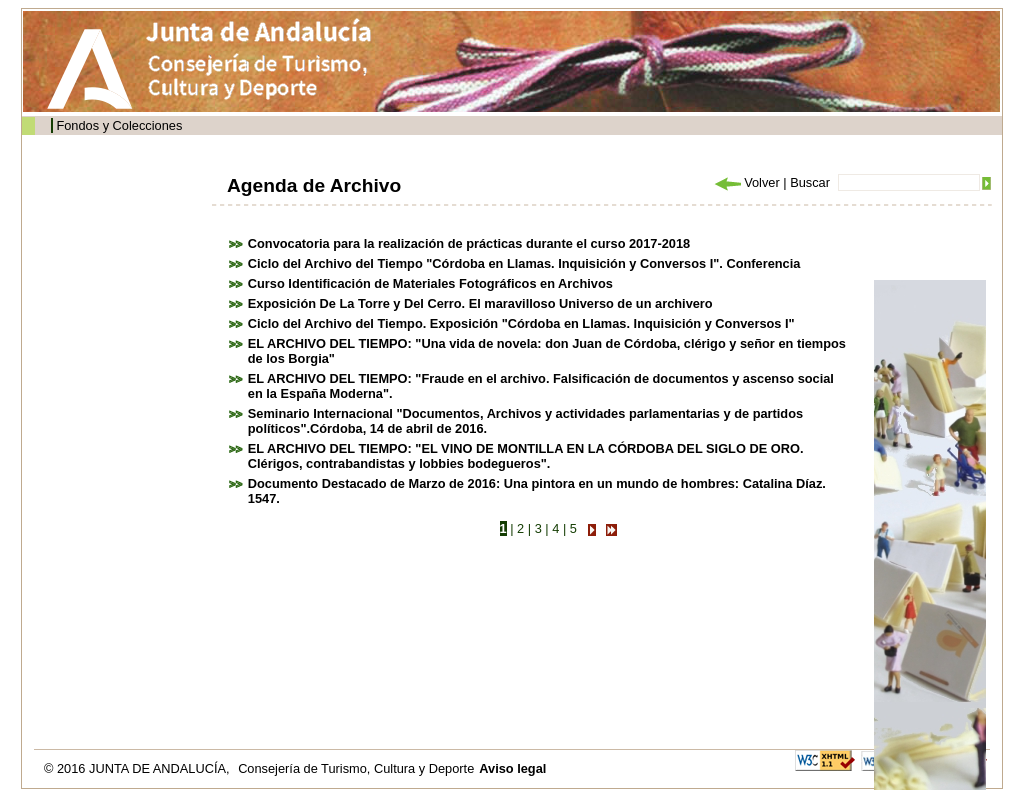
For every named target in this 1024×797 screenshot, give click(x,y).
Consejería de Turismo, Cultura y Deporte (356, 768)
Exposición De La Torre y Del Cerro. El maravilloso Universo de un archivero (480, 303)
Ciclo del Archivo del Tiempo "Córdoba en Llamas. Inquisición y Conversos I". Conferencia (524, 263)
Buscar (810, 182)
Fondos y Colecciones (119, 125)
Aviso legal (512, 768)
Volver (746, 182)
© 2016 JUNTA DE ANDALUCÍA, (138, 768)
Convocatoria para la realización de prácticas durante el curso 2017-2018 (469, 243)
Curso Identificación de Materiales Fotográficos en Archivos (430, 283)
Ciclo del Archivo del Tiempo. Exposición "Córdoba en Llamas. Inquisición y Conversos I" (521, 323)
